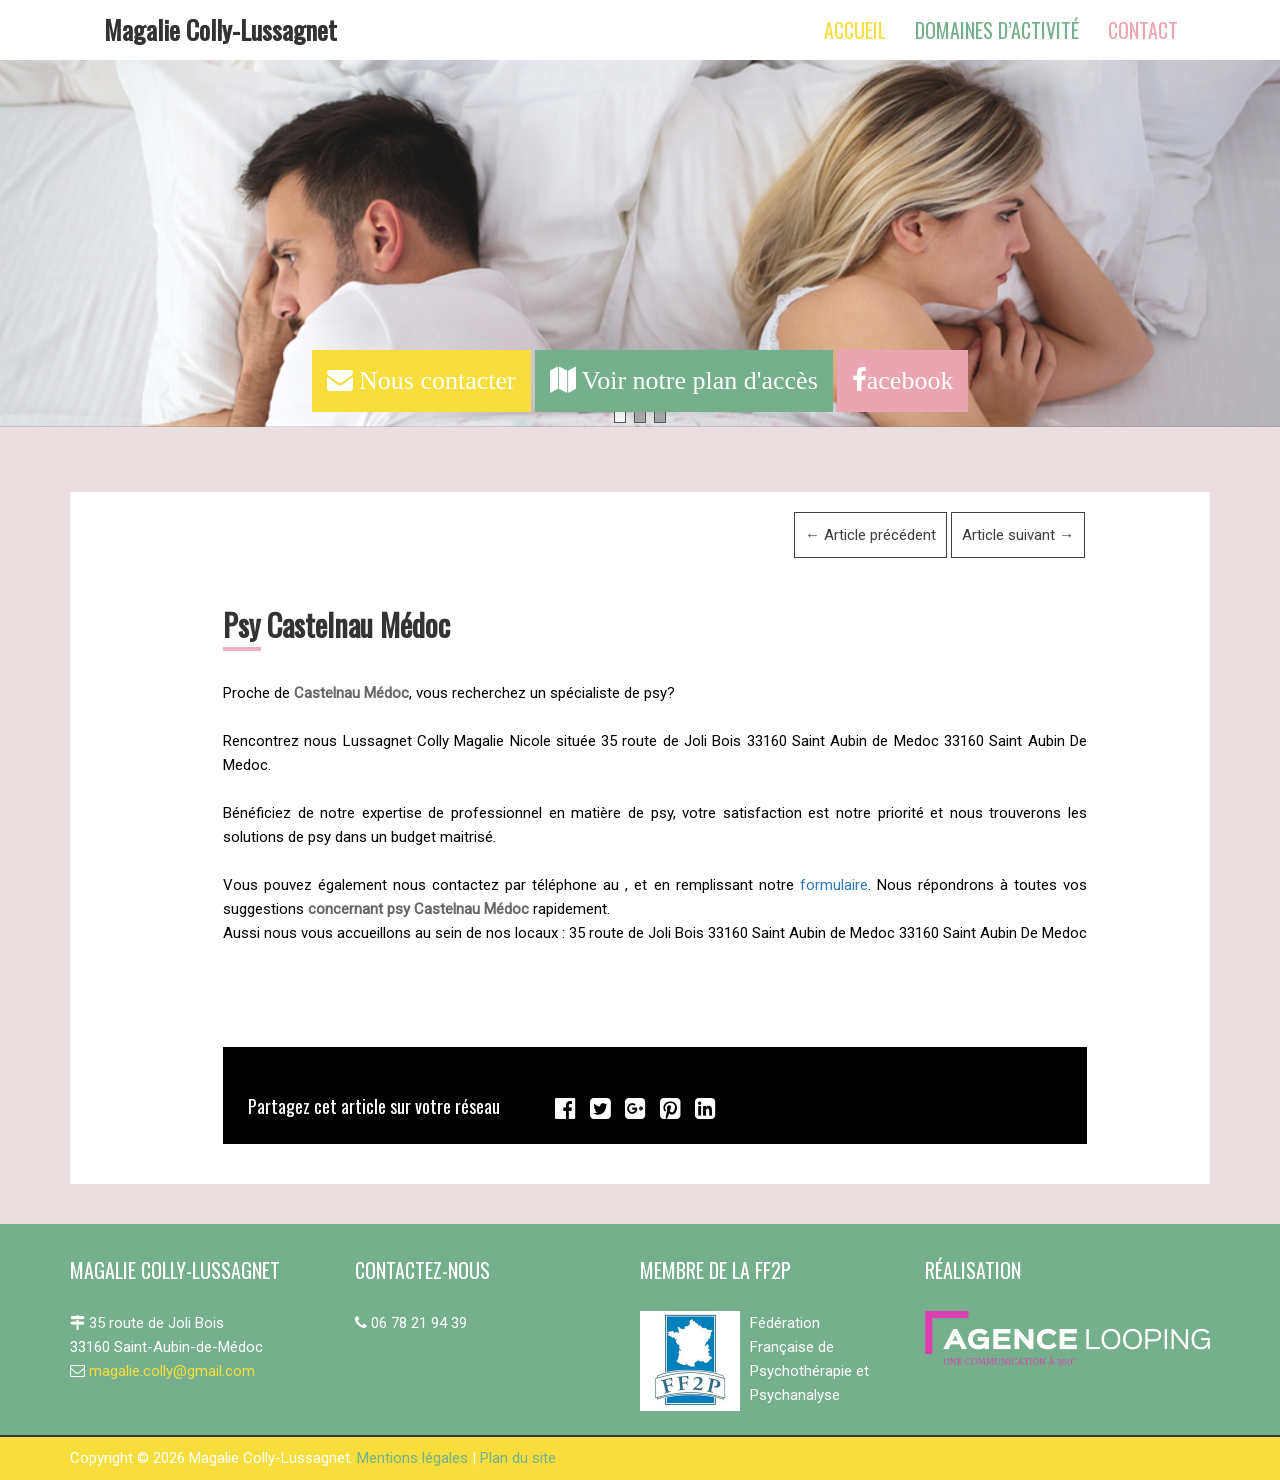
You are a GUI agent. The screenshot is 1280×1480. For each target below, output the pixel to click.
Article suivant (1018, 535)
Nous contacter (421, 380)
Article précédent (870, 535)
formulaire (834, 885)
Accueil (855, 30)
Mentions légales (412, 1458)
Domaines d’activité (997, 30)
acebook (903, 380)
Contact (1143, 30)
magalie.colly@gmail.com (172, 1371)
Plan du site (518, 1458)
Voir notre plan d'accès (684, 380)
